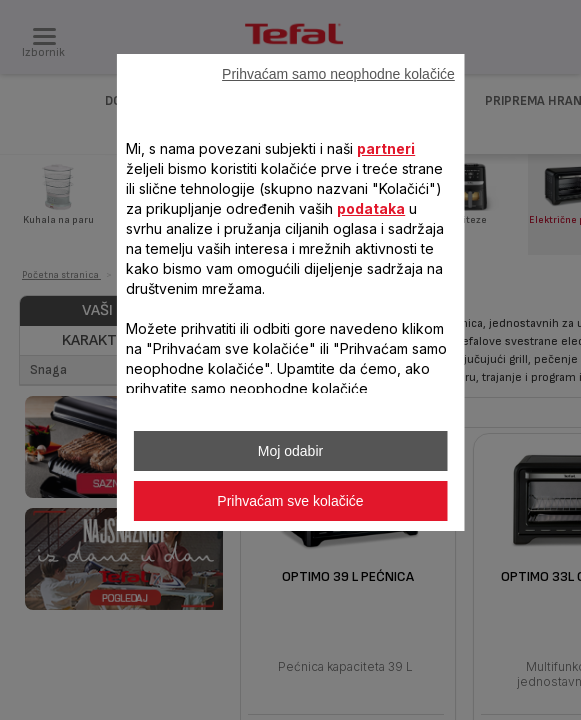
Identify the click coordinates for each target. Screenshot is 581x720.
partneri (386, 148)
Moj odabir (290, 451)
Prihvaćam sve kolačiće (290, 501)
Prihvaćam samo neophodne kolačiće (338, 74)
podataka (371, 208)
